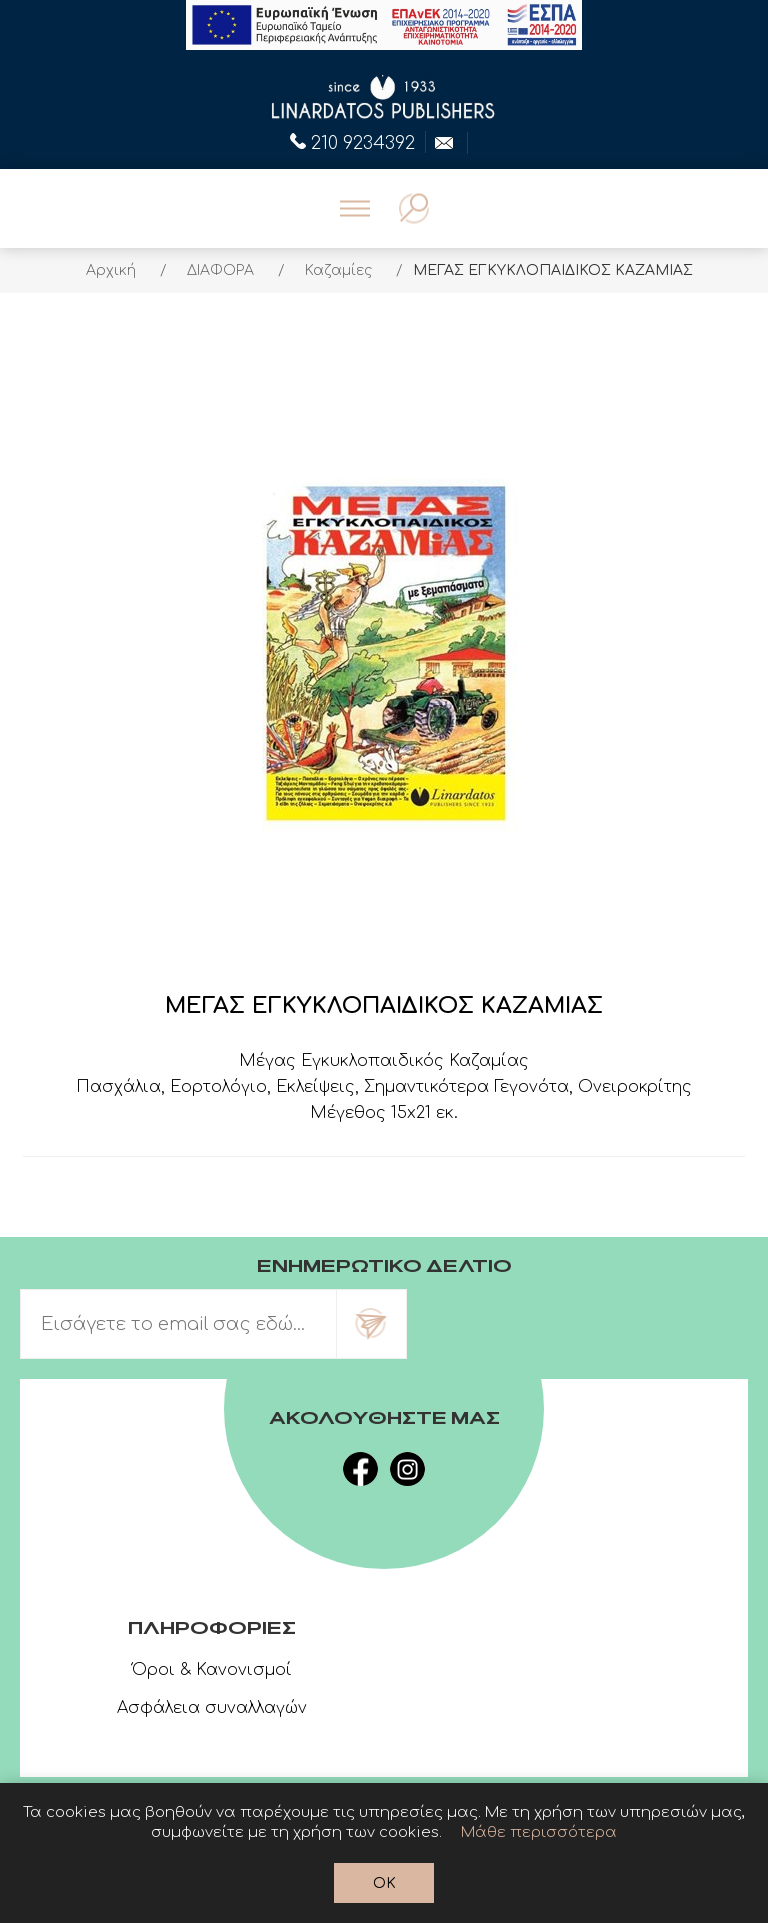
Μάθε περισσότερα (539, 1832)
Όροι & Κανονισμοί (212, 1670)
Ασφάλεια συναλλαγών (212, 1708)
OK (384, 1883)
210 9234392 (352, 141)
